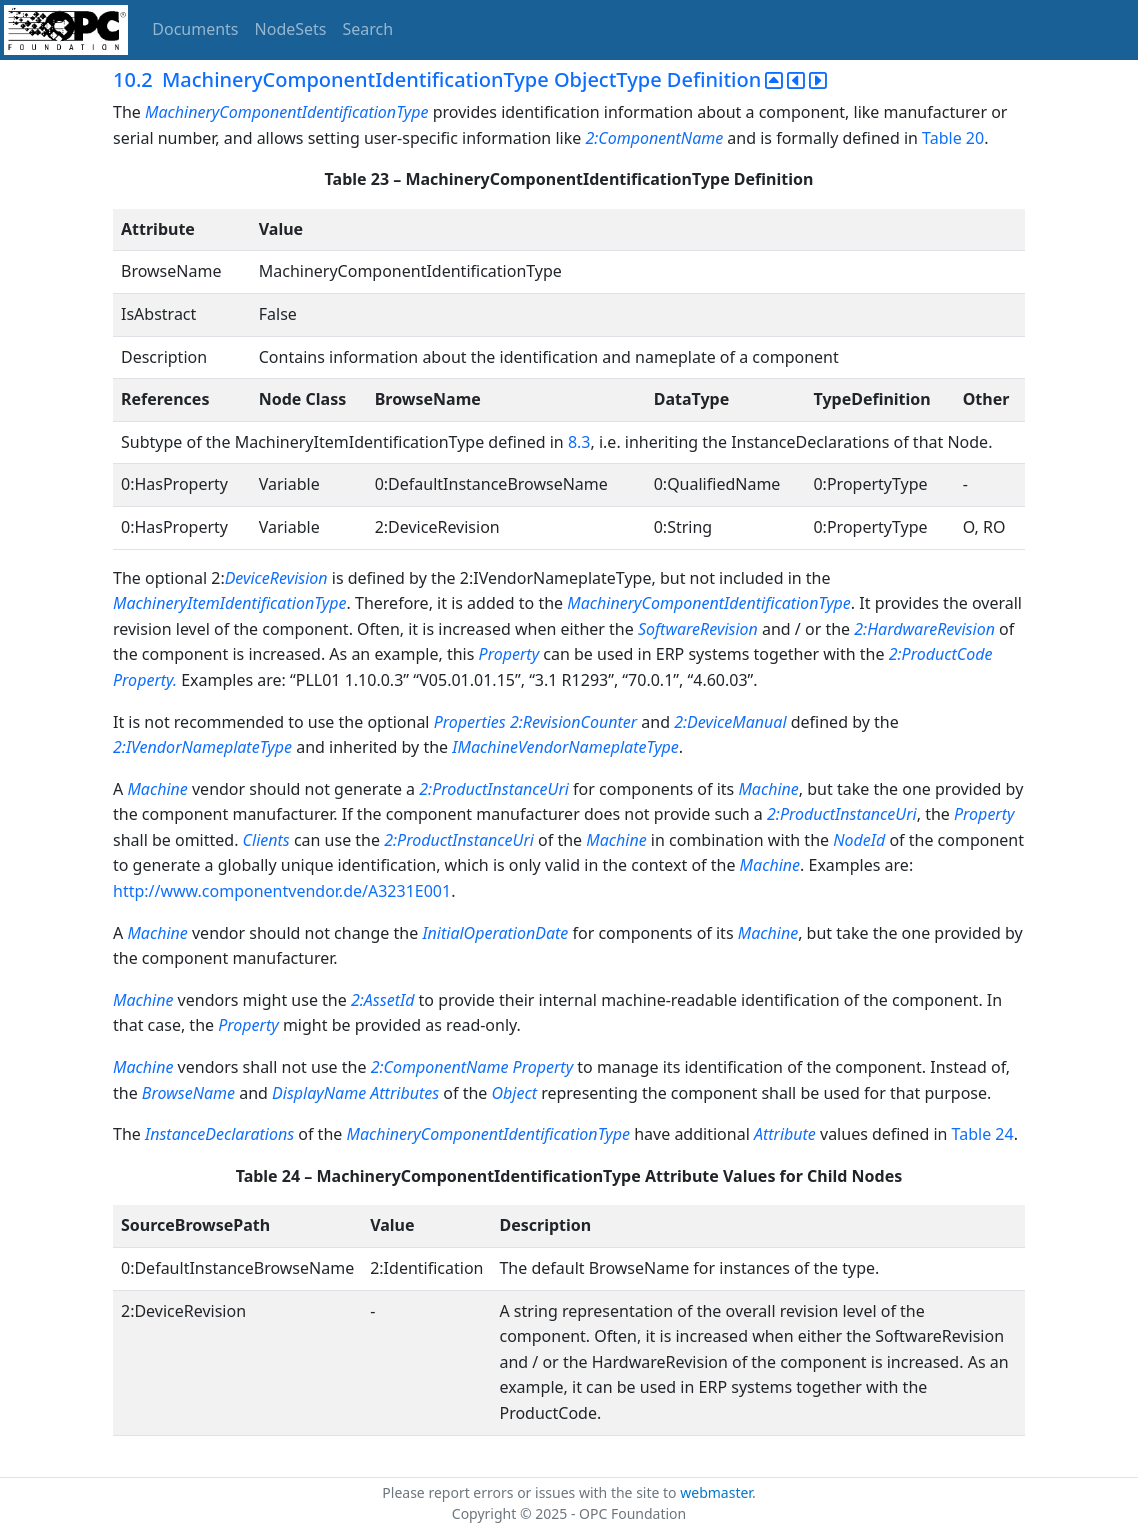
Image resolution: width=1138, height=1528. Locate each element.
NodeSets (291, 29)
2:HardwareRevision (924, 629)
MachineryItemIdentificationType (230, 603)
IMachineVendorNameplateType (565, 747)
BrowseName (188, 1093)
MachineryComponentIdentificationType (289, 112)
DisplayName (319, 1093)
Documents (195, 29)
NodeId (859, 840)
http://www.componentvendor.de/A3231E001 (282, 891)
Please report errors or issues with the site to (531, 1492)
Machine (157, 789)
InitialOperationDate (495, 933)
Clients (266, 840)
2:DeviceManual (730, 722)
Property (511, 654)
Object (514, 1093)
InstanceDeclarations (219, 1134)
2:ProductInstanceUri (494, 789)
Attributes (404, 1093)
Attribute (785, 1134)
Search (368, 29)
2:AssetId (382, 1000)
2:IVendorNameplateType (204, 747)
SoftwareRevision (698, 629)
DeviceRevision (276, 578)
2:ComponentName (654, 138)
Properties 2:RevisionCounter (536, 722)
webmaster (716, 1492)
